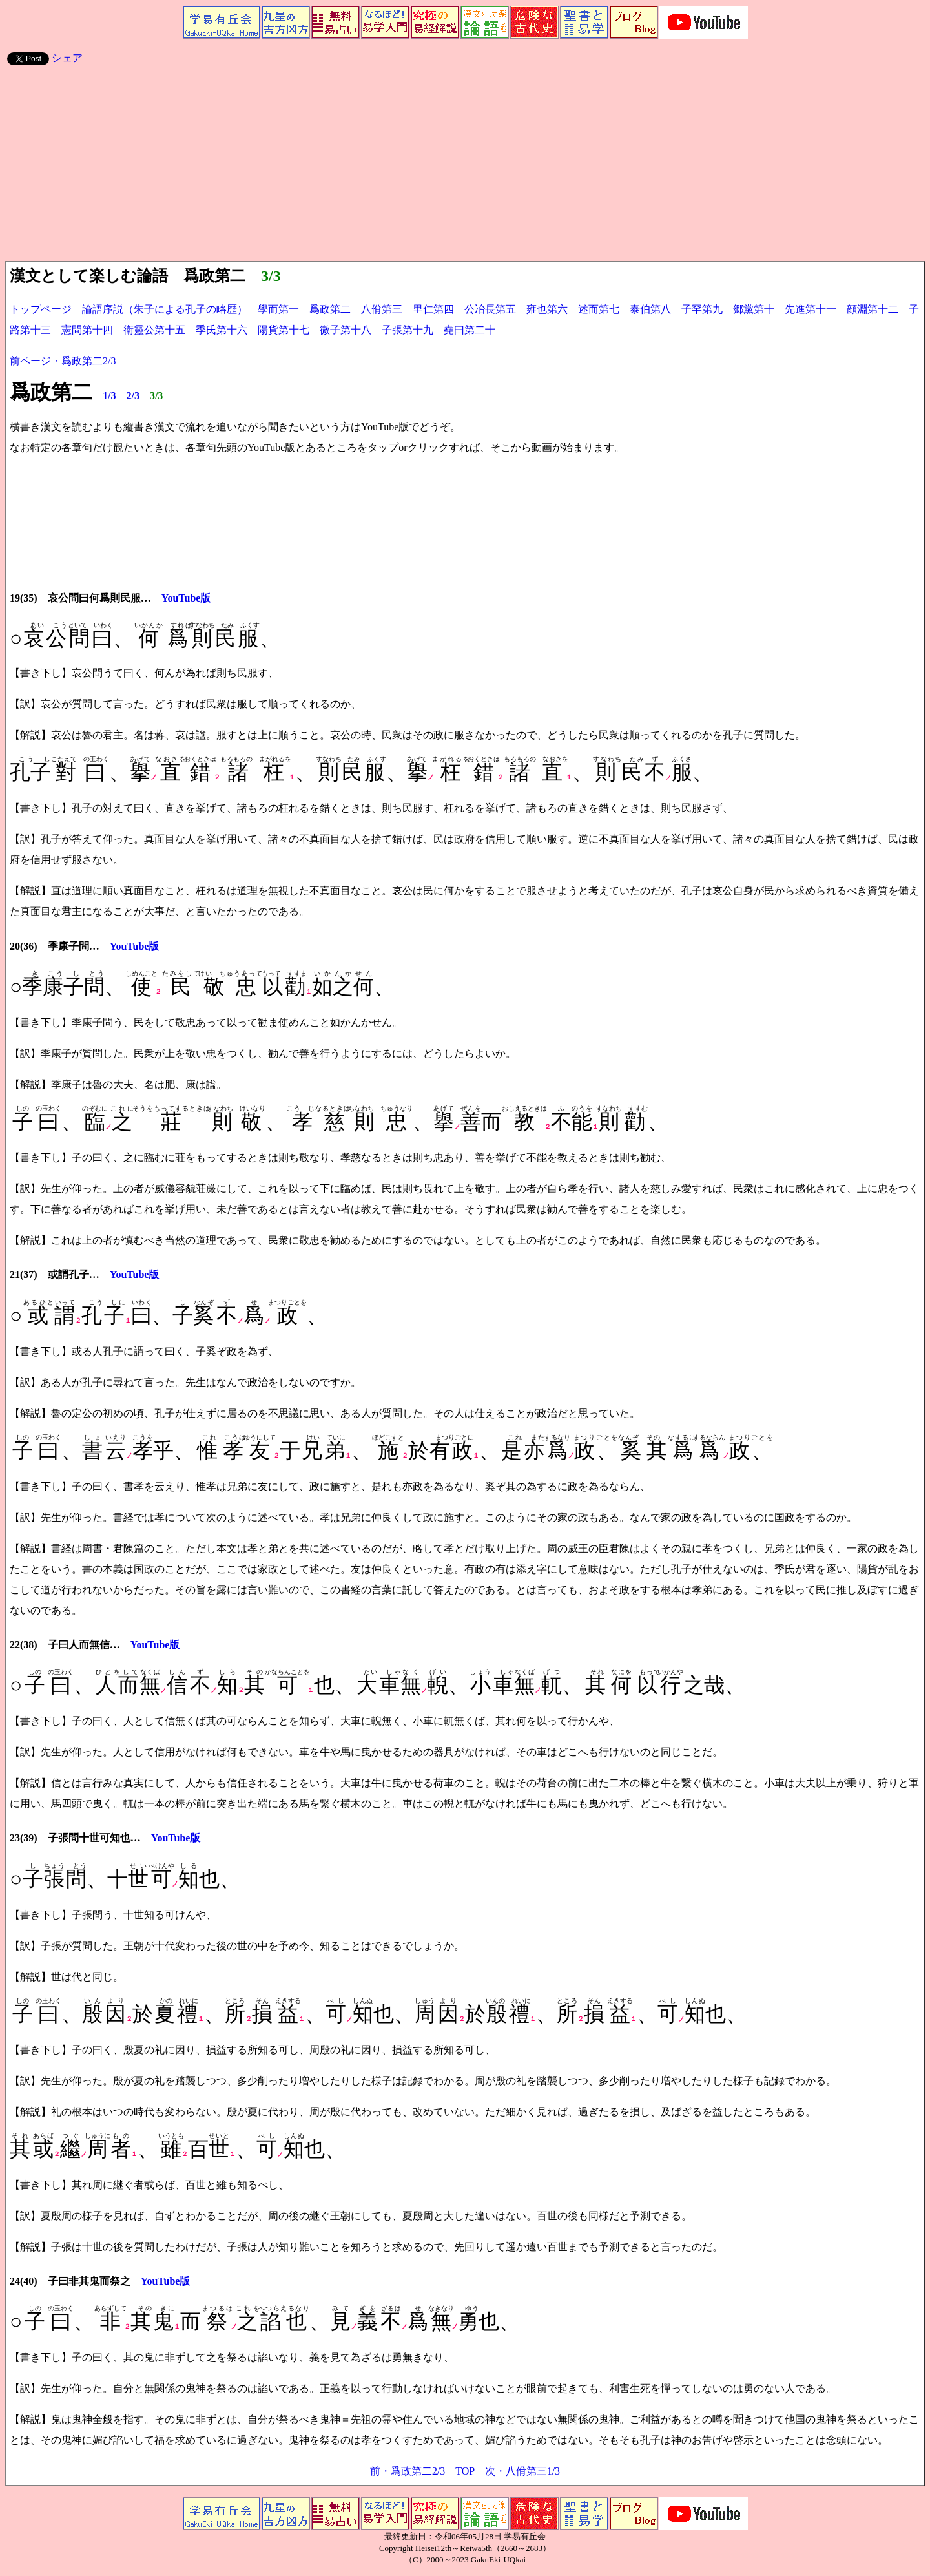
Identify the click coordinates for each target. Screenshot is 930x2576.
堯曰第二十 (469, 329)
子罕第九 (702, 309)
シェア (67, 57)
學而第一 (273, 309)
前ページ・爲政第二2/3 (63, 360)
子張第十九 (407, 329)
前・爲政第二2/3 (407, 2471)
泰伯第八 (650, 309)
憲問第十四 (87, 329)
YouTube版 (186, 597)
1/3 (109, 395)
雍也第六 (547, 309)
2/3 (132, 395)
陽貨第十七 (283, 329)
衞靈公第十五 (154, 329)
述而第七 (598, 309)
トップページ (41, 309)
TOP (464, 2471)
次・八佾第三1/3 (522, 2471)
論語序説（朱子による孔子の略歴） (164, 309)
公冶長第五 (490, 309)
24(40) (23, 2281)
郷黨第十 (753, 309)
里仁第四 (433, 309)
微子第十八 (345, 329)
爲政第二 (330, 309)
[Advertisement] (465, 164)
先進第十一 (810, 309)
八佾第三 (381, 309)
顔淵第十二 (872, 309)
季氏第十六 (221, 329)
